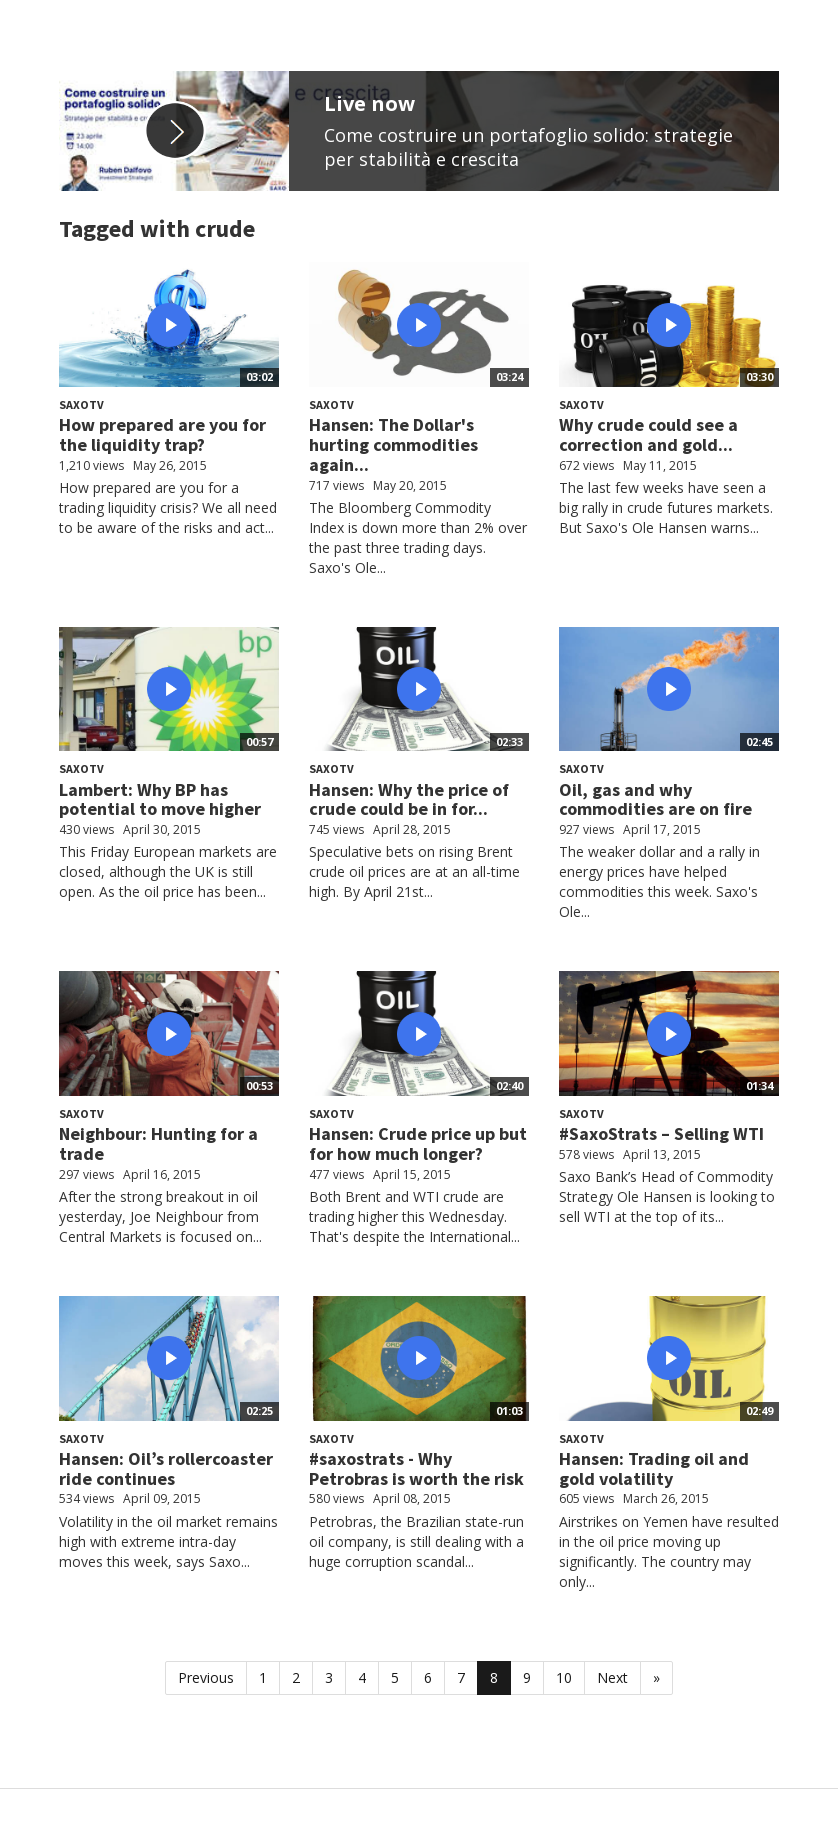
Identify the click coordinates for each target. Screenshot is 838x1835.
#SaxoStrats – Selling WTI (661, 1133)
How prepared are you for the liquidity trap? (162, 434)
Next (612, 1677)
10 (564, 1677)
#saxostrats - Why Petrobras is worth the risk (416, 1468)
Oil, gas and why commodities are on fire (655, 799)
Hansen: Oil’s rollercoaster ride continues (166, 1468)
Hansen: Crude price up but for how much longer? (418, 1143)
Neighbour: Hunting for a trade (158, 1143)
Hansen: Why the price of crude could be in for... (409, 799)
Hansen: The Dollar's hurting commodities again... (393, 444)
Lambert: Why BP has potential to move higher (160, 799)
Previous (206, 1677)
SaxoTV (81, 404)
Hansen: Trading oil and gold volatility (654, 1468)
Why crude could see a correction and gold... (648, 434)
